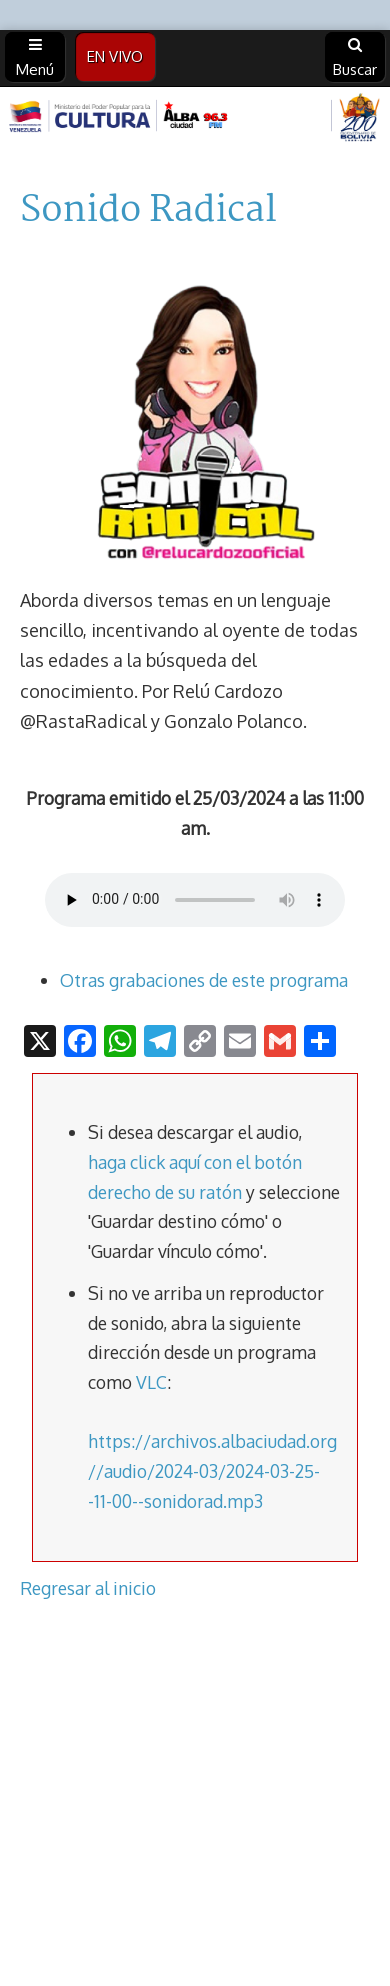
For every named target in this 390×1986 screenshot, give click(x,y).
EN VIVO (115, 56)
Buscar (355, 58)
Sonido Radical (148, 211)
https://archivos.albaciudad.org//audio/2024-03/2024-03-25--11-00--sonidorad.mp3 (212, 1470)
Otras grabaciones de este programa (204, 980)
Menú (35, 58)
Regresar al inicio (88, 1588)
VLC (151, 1382)
